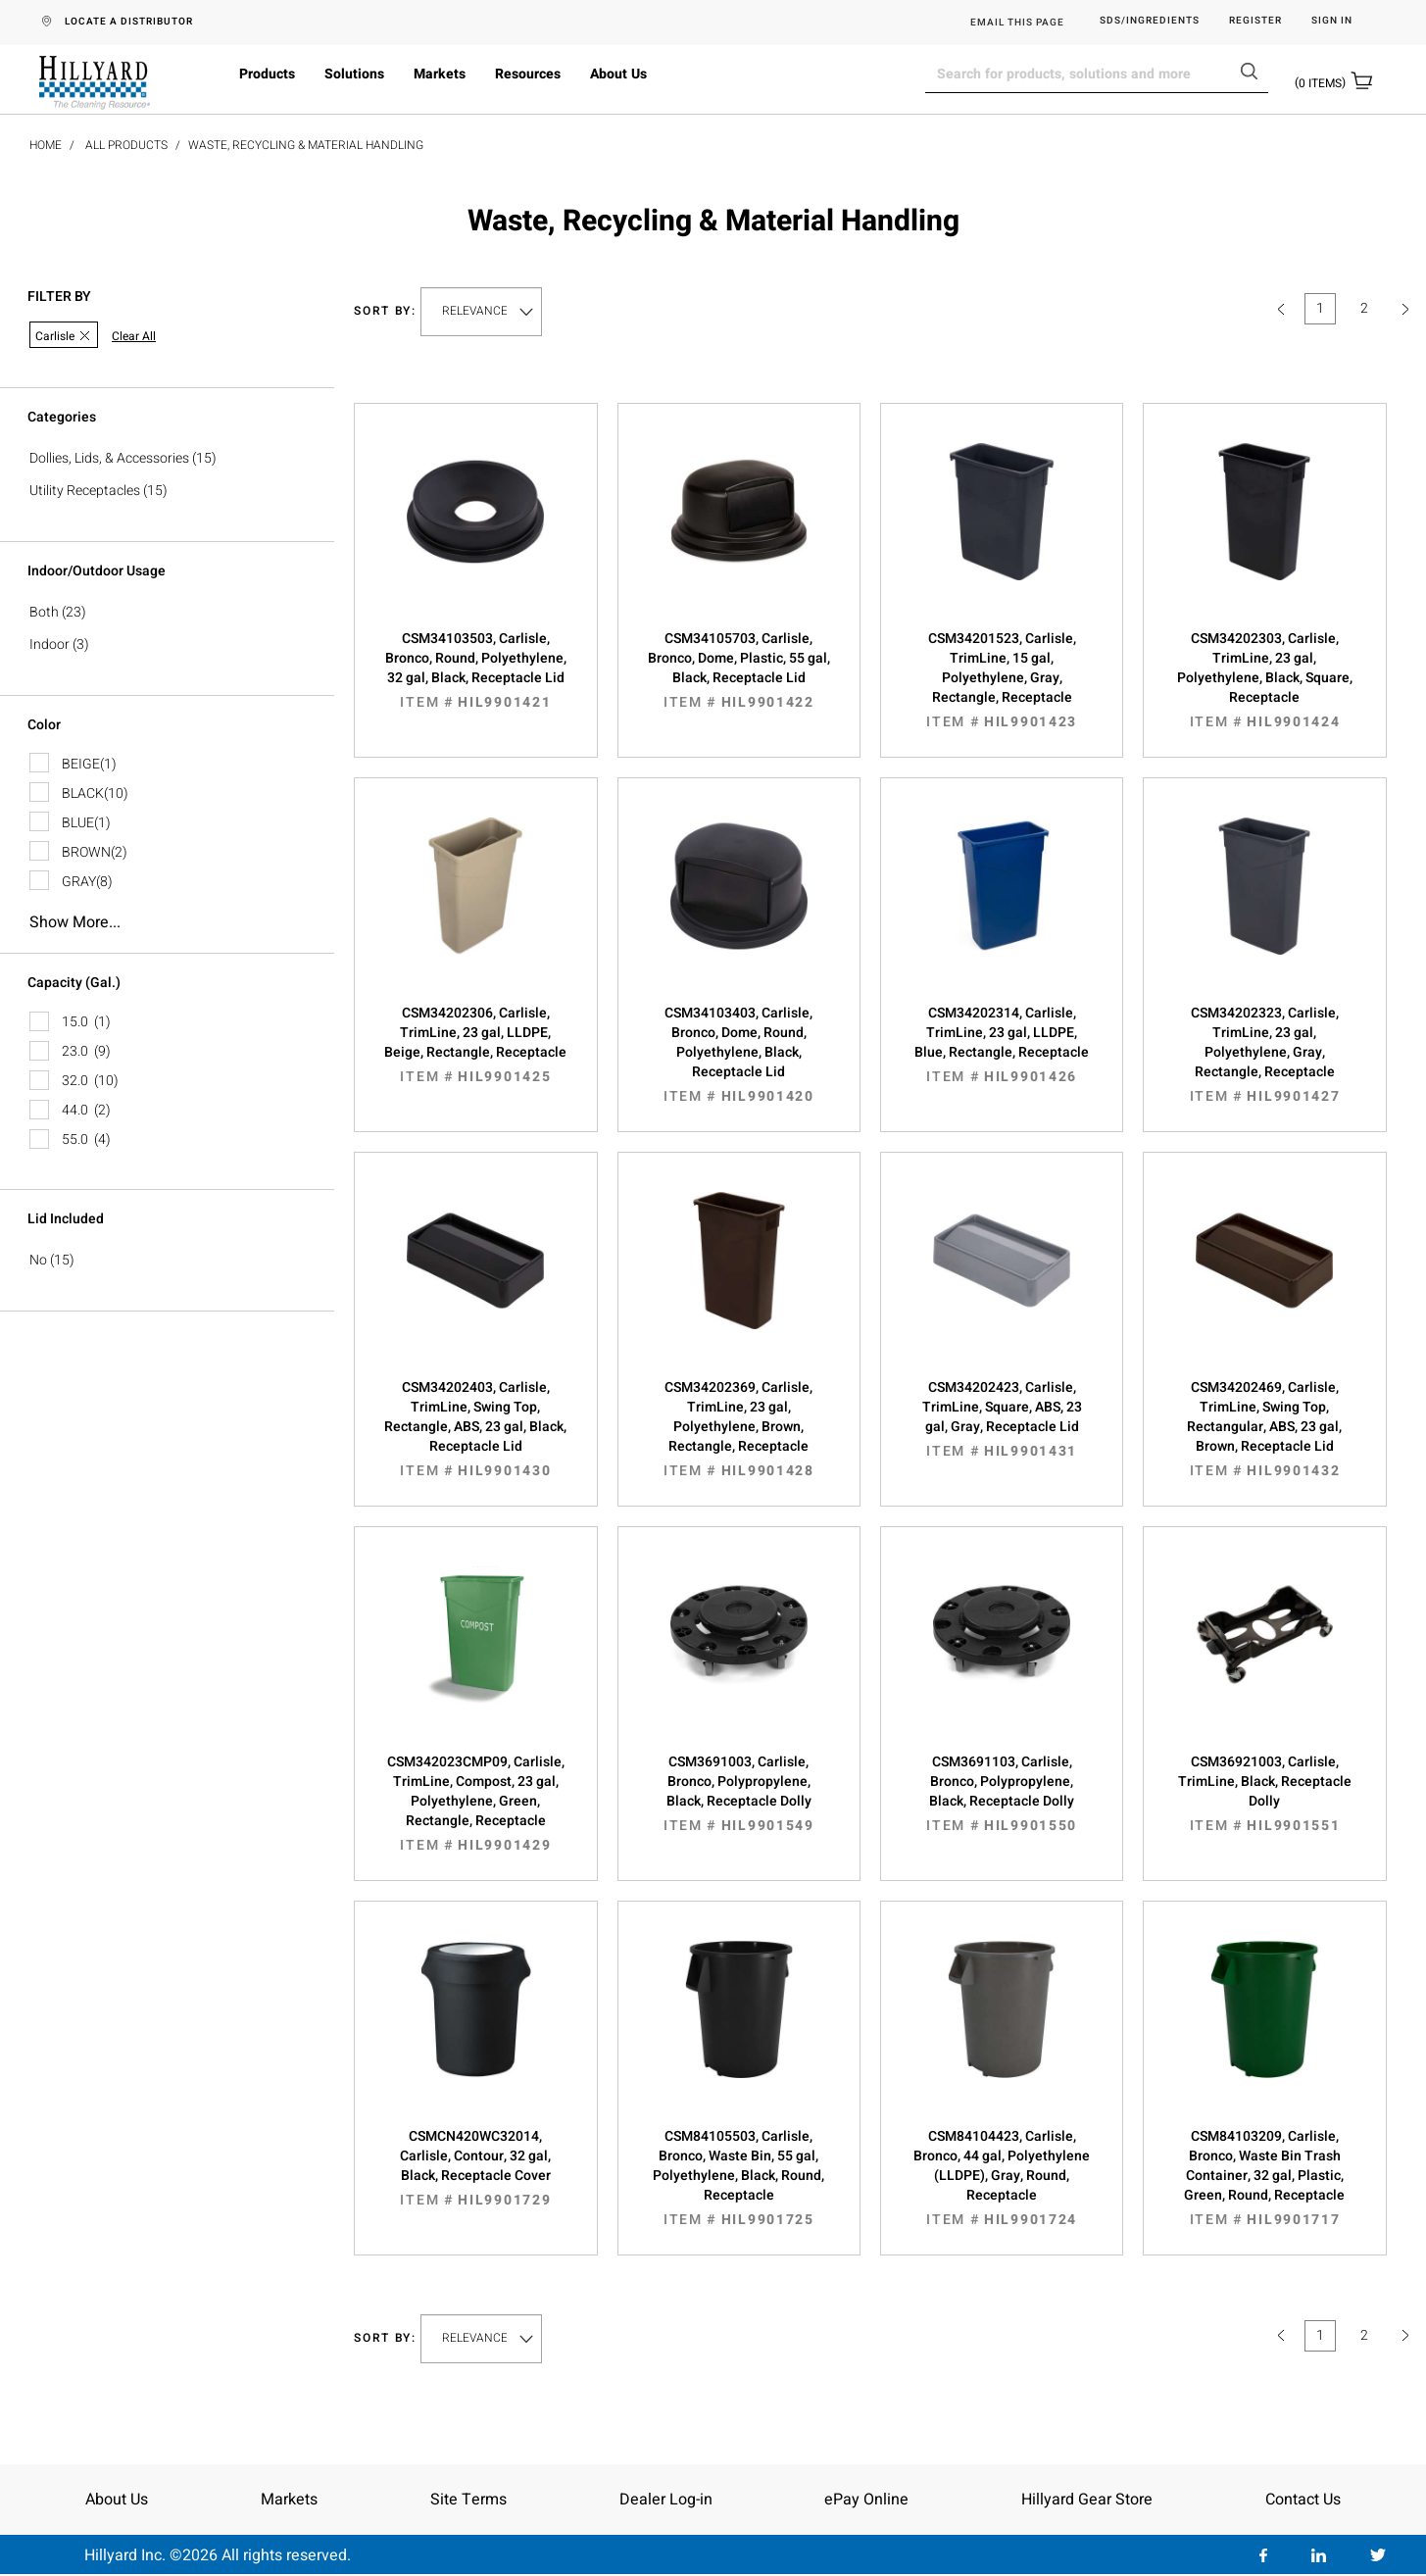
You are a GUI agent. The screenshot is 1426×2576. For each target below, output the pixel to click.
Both (44, 612)
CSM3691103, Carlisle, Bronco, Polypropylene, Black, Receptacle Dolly (1001, 1794)
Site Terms (468, 2499)
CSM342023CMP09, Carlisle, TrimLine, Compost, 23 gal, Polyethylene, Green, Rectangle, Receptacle (475, 1804)
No (38, 1260)
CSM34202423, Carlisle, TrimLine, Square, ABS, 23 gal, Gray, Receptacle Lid (1001, 1419)
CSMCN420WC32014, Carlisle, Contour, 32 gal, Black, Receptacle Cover (475, 2168)
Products (267, 74)
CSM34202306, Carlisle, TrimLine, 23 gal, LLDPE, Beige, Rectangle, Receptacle (475, 1045)
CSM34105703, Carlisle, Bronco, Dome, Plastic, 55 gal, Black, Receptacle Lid (739, 670)
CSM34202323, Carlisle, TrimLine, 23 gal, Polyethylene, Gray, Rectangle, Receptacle (1264, 1055)
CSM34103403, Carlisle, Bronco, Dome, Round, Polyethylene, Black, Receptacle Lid (739, 1055)
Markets (440, 74)
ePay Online (866, 2499)
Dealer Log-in (666, 2499)
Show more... (75, 922)
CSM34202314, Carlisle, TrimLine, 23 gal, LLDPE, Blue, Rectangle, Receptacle (1001, 1045)
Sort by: (385, 311)
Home (45, 145)
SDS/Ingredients (1150, 21)
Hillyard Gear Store (1087, 2499)
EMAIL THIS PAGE (1017, 22)
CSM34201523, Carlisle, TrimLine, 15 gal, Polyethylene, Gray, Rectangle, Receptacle (1001, 680)
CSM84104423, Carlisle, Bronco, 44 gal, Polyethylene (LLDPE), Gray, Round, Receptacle (1001, 2178)
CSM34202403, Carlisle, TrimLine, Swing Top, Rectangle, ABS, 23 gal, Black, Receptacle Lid (475, 1429)
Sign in (1331, 21)
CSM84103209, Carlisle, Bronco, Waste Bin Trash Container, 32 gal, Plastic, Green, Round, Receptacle (1264, 2178)
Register (1255, 21)
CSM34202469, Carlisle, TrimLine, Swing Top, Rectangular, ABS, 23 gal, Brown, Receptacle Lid (1264, 1429)
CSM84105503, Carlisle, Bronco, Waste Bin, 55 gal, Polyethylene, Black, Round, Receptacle (739, 2178)
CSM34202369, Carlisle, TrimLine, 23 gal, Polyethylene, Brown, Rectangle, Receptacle (739, 1429)
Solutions (354, 74)
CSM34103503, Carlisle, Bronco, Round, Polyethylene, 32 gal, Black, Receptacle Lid (475, 670)
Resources (528, 74)
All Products (126, 145)
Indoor (49, 644)
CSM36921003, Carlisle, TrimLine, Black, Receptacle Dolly (1264, 1794)
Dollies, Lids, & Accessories (109, 458)
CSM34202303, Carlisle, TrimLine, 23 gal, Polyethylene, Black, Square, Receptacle (1264, 680)
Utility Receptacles (84, 490)
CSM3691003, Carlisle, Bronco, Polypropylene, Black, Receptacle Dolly (739, 1794)
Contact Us (1303, 2499)
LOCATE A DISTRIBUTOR (129, 21)
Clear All (134, 336)
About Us (618, 74)
